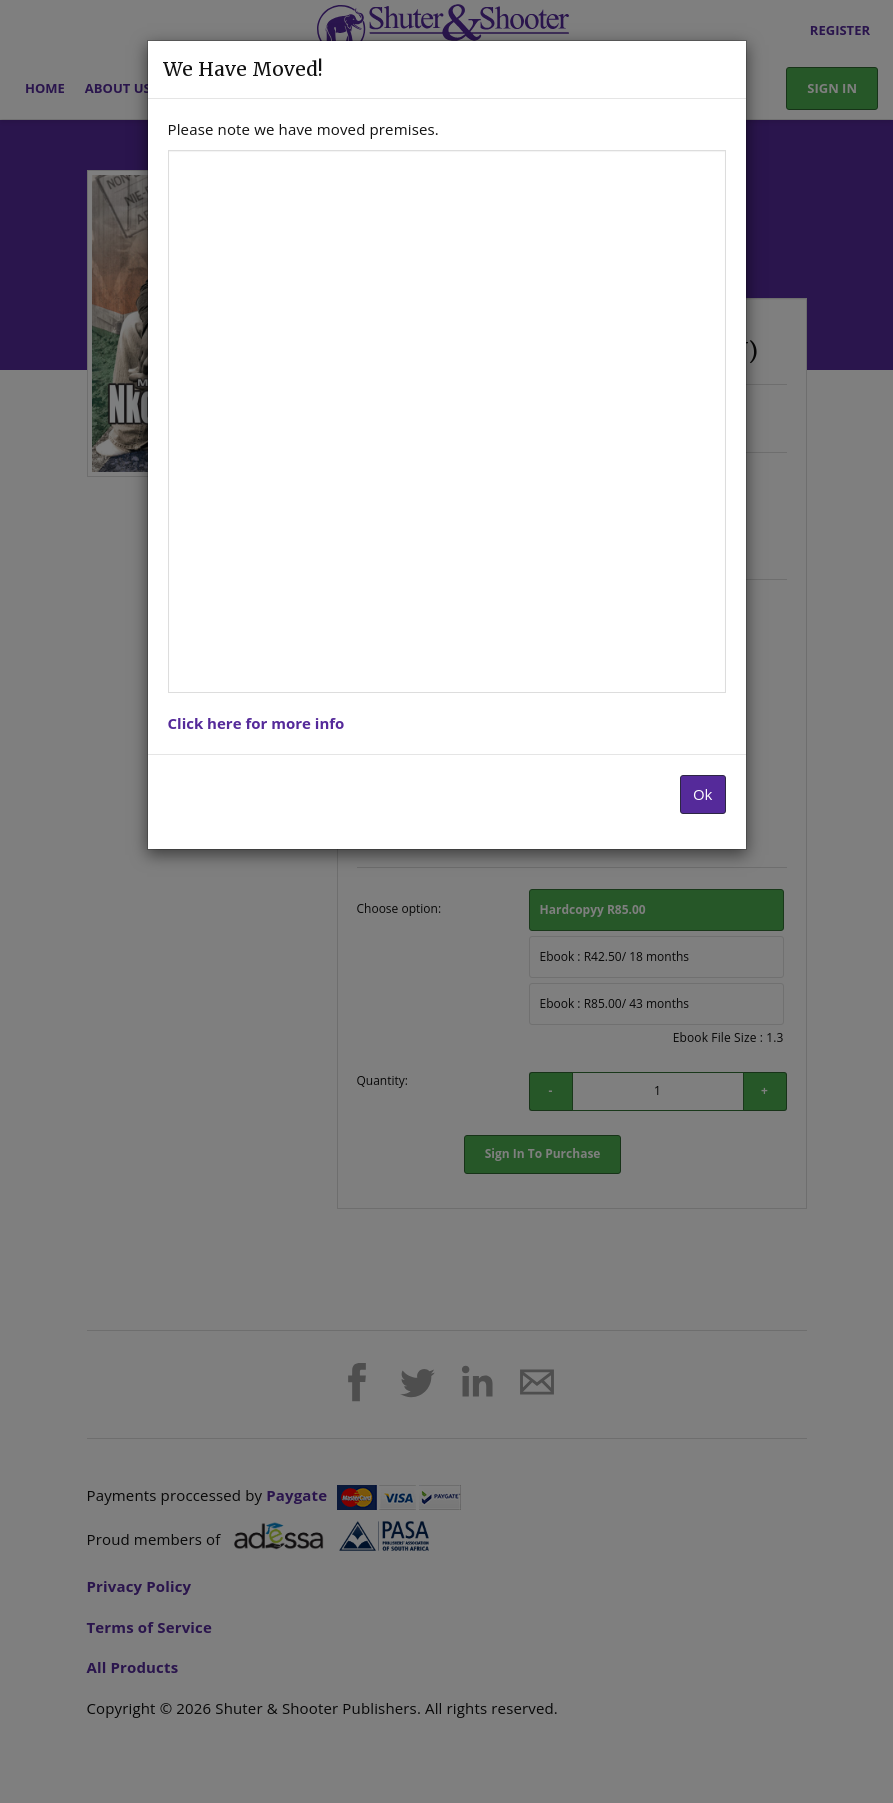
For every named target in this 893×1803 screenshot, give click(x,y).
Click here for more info (256, 723)
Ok (703, 794)
